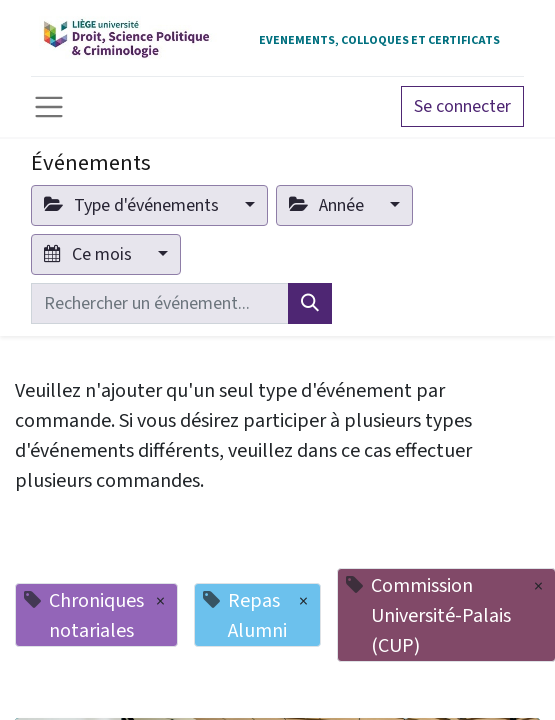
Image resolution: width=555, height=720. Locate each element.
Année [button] (328, 205)
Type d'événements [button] (133, 205)
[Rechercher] (310, 303)
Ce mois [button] (90, 254)
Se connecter (462, 106)
